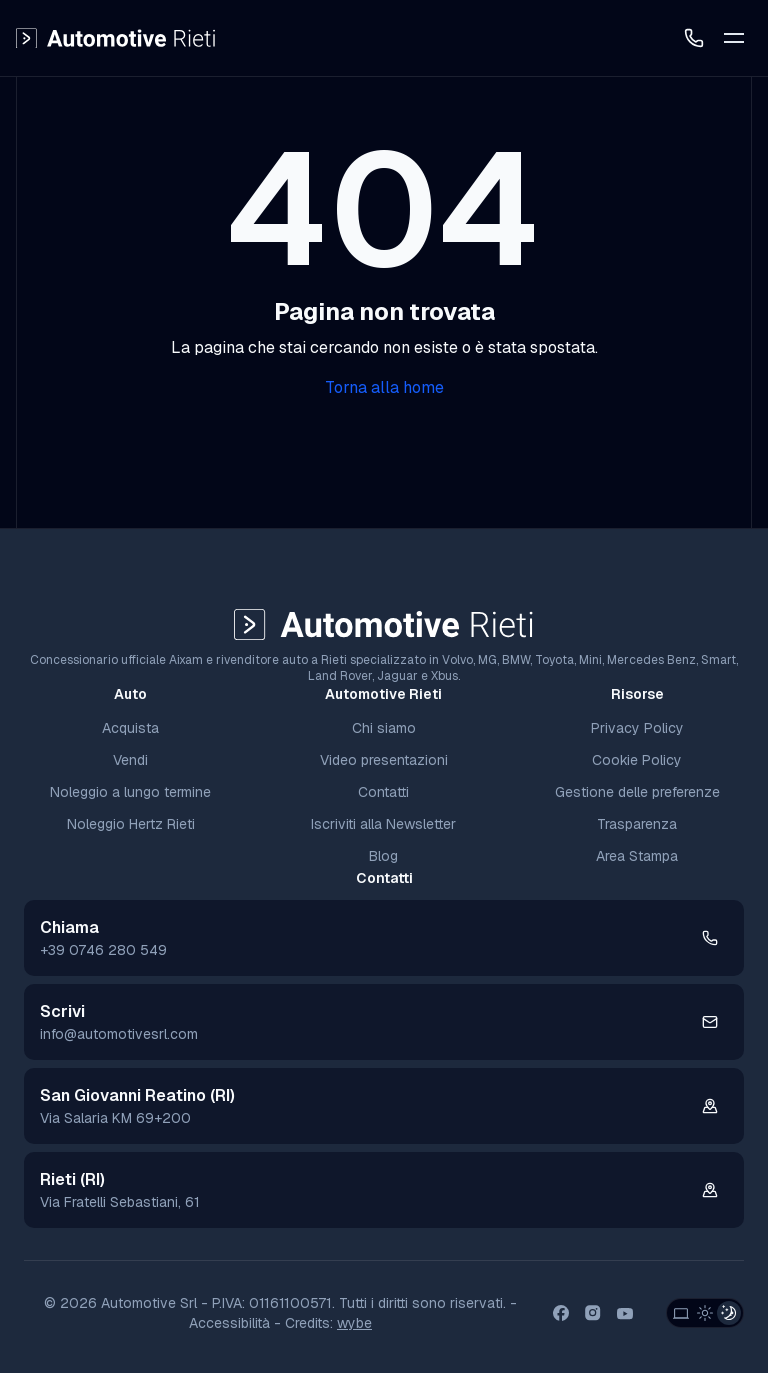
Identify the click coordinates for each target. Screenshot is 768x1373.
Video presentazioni (384, 760)
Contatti (383, 792)
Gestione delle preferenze (637, 792)
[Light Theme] (705, 1313)
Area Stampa (637, 856)
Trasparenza (637, 824)
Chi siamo (384, 728)
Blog (383, 856)
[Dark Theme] (729, 1313)
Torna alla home (384, 387)
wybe (354, 1323)
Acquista (130, 728)
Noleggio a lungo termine (130, 792)
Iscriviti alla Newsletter (383, 824)
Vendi (130, 760)
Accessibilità (229, 1323)
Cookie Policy (637, 760)
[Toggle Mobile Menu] (734, 38)
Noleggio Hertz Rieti (131, 824)
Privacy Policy (637, 728)
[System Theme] (681, 1313)
